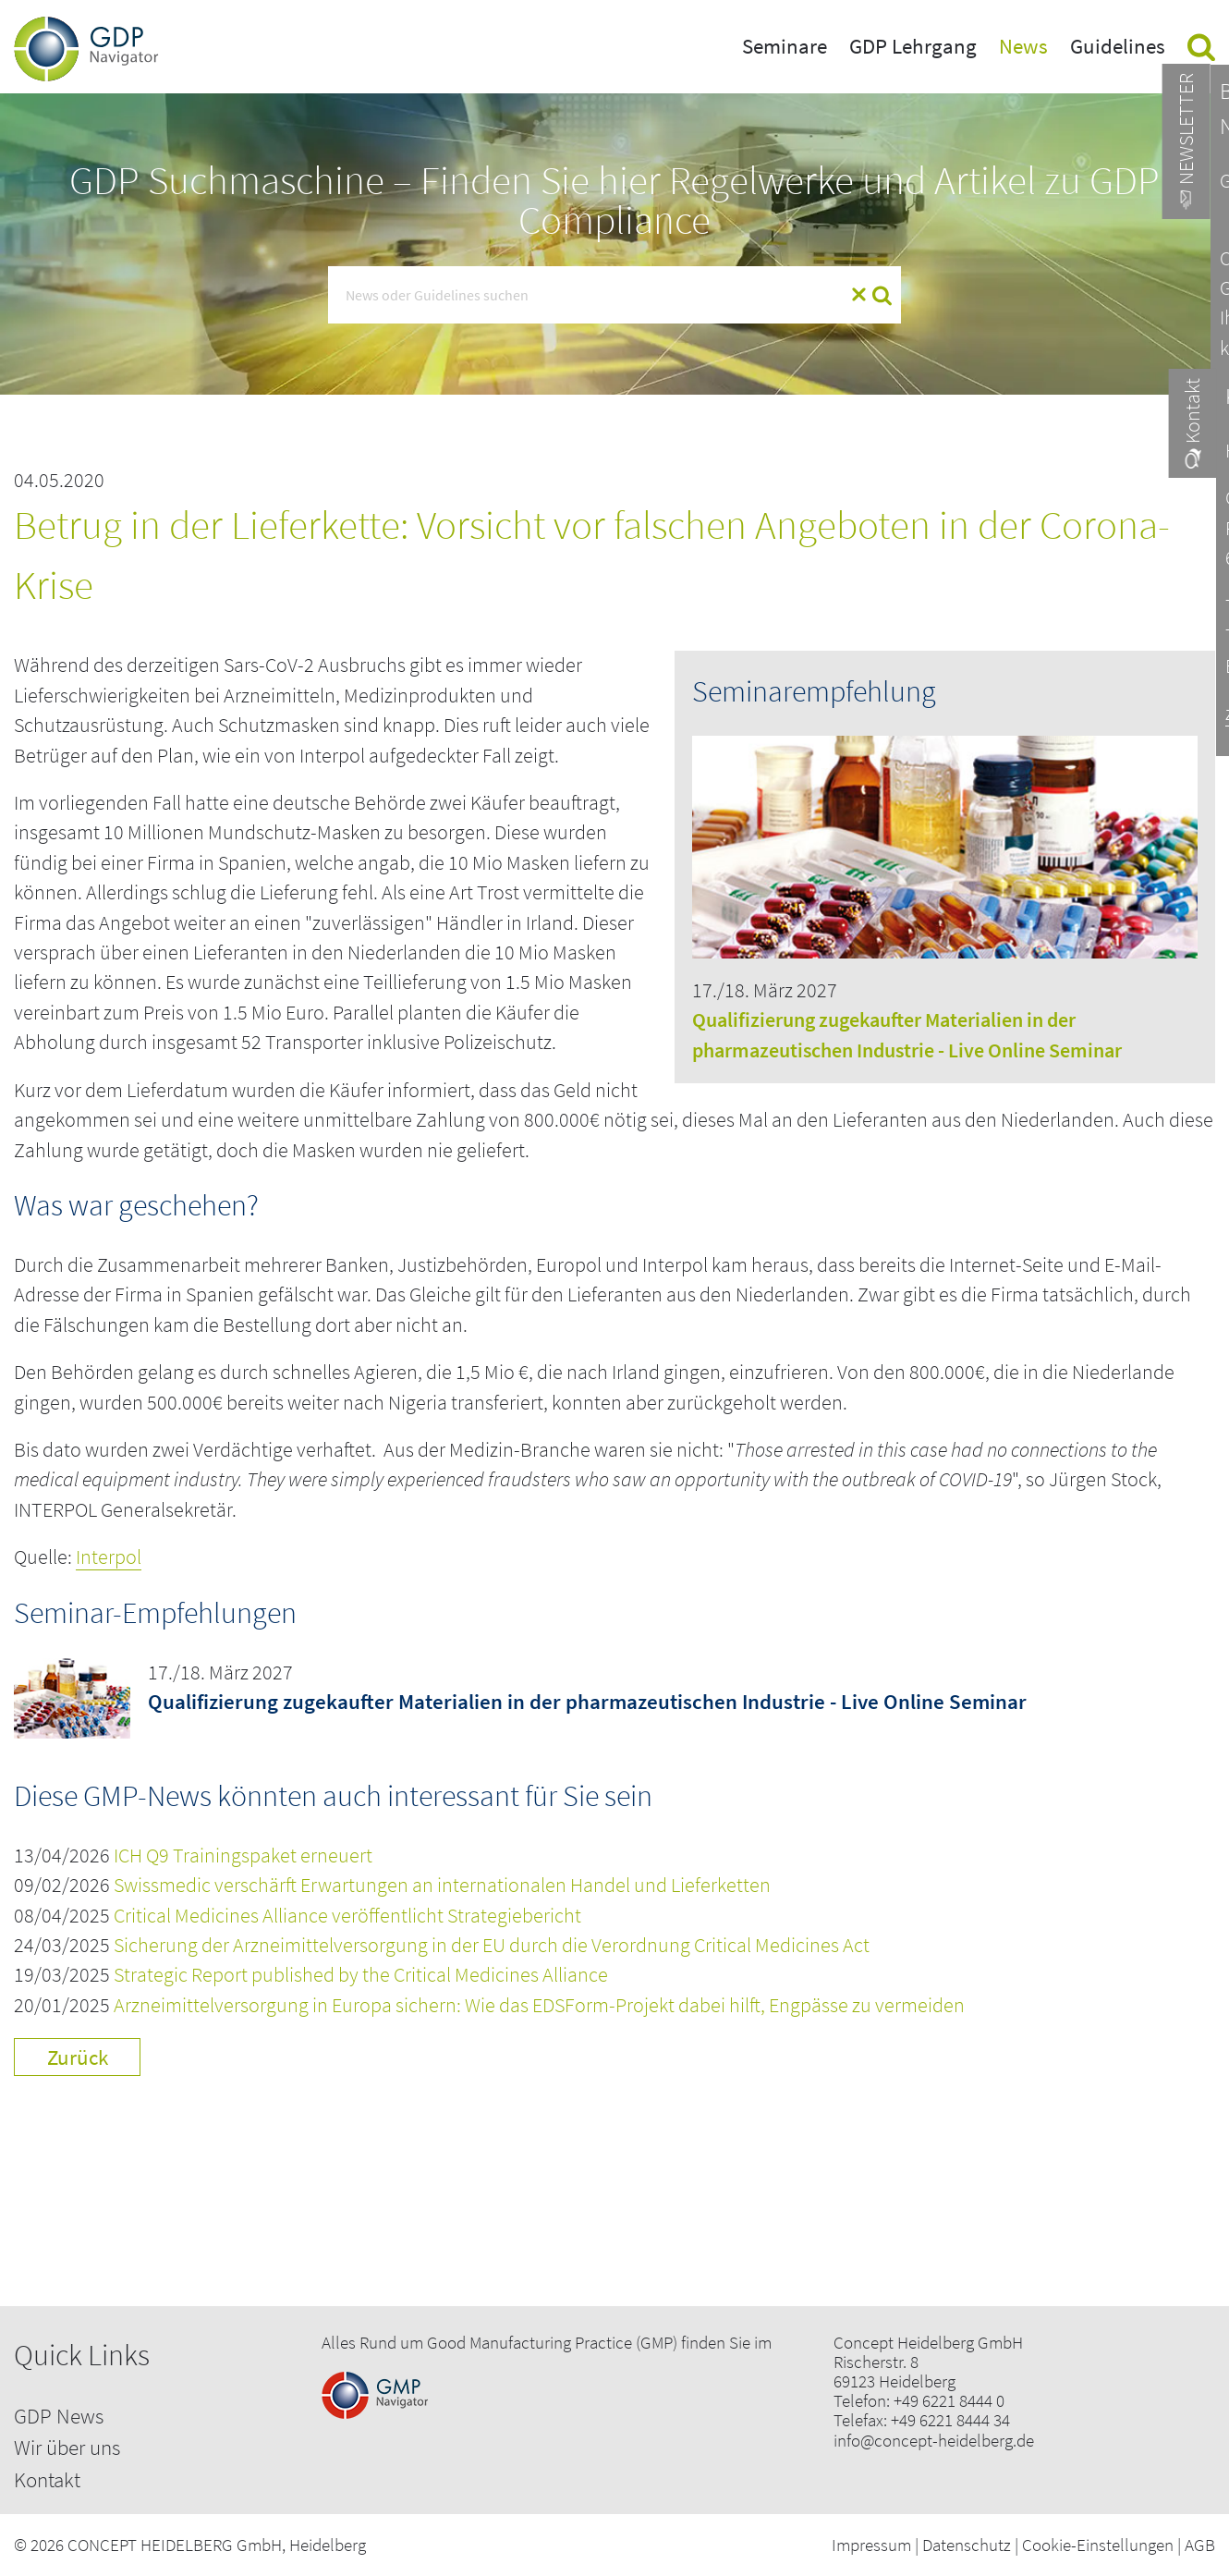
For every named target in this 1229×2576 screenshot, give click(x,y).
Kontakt (47, 2479)
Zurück (77, 2057)
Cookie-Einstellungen (1098, 2544)
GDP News (58, 2415)
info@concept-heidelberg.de (934, 2440)
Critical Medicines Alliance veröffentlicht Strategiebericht (347, 1915)
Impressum (871, 2544)
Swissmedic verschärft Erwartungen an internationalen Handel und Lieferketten (442, 1885)
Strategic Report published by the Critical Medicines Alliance (361, 1974)
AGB (1200, 2544)
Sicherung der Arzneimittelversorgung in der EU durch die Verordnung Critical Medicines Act (492, 1945)
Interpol (108, 1556)
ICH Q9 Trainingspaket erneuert (243, 1855)
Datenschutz (966, 2544)
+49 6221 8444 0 (949, 2401)
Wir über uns (67, 2447)
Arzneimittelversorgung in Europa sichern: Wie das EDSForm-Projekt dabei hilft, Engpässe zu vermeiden (539, 2005)
